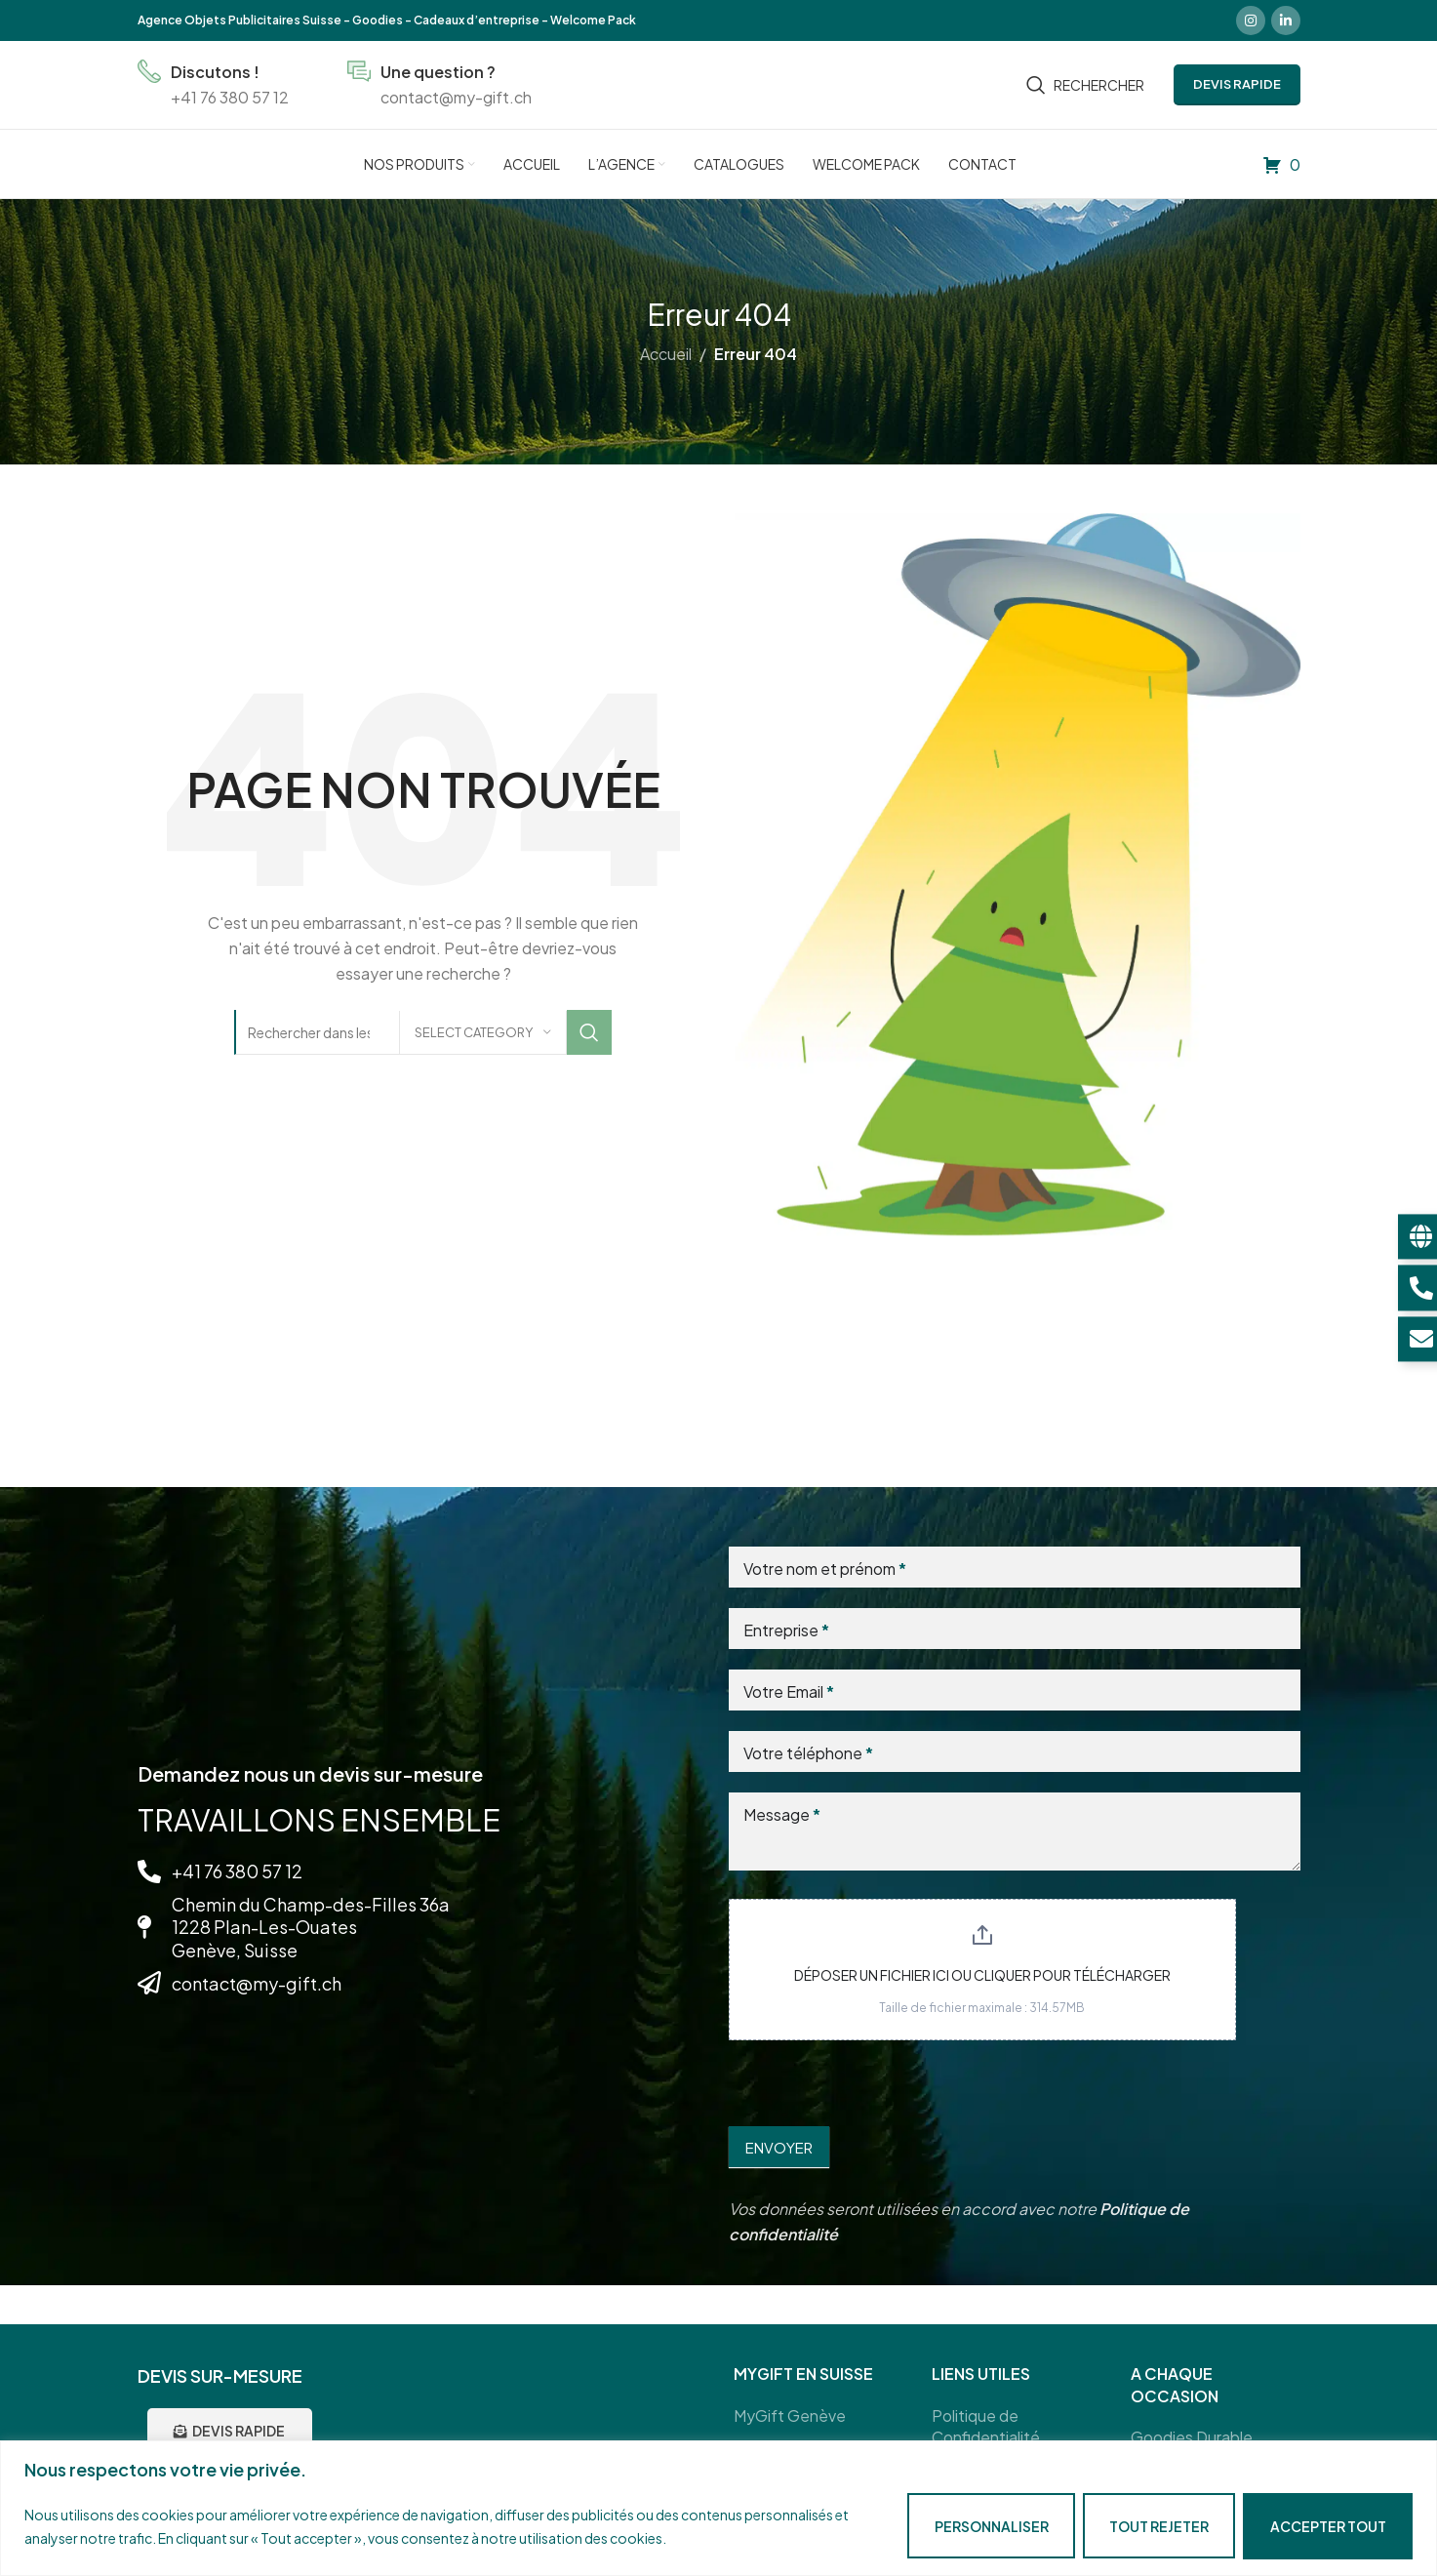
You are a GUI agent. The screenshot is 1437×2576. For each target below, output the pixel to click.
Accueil (666, 353)
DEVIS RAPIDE (1237, 84)
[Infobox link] (213, 84)
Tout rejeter (1159, 2526)
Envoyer (779, 2147)
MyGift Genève (790, 2415)
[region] (718, 2508)
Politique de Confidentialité (986, 2426)
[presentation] (877, 2078)
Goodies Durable (1192, 2437)
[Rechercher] (1085, 84)
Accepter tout (1328, 2526)
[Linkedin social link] (1285, 20)
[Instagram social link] (1250, 20)
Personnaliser (991, 2526)
